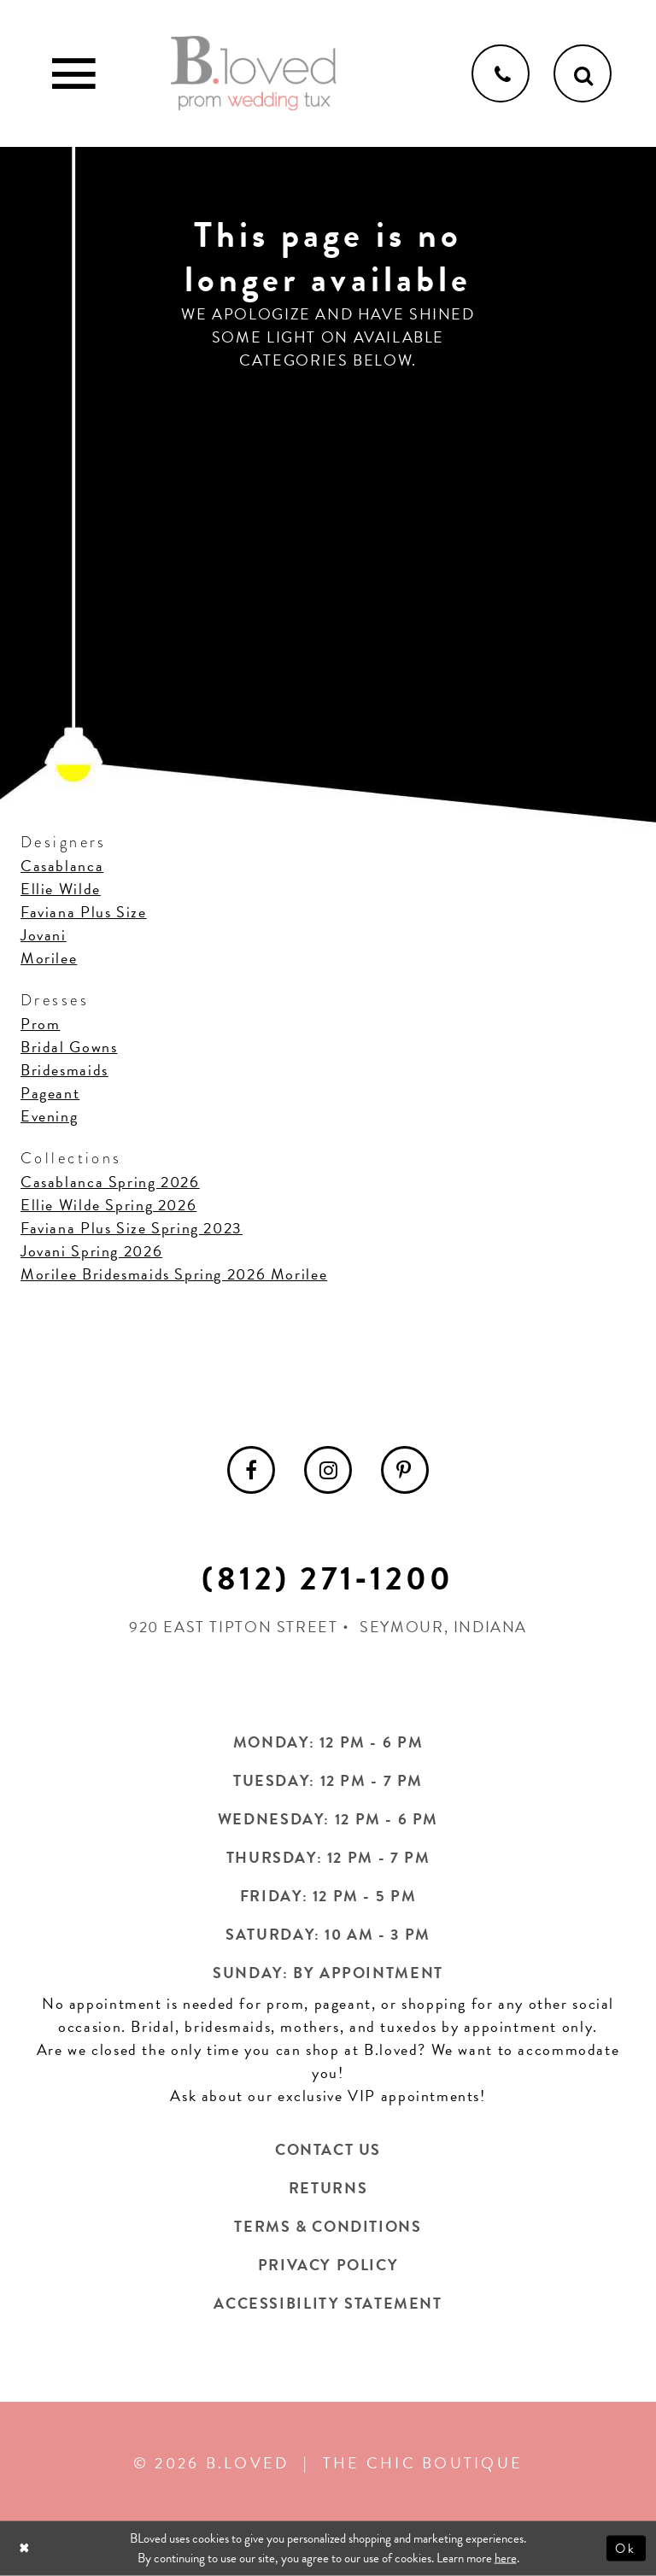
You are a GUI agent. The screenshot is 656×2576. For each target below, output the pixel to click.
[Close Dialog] (26, 2548)
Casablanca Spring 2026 (110, 1181)
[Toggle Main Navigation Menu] (73, 73)
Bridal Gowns (68, 1046)
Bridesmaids (64, 1069)
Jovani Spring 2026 (91, 1250)
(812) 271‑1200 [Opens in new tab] (328, 1578)
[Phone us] (501, 73)
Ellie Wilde (60, 888)
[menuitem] (251, 1470)
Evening (49, 1115)
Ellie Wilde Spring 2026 (108, 1204)
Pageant (49, 1092)
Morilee (48, 957)
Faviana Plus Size (83, 911)
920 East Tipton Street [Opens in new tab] (233, 1626)
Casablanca (61, 865)
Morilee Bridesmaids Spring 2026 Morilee (173, 1273)
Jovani (43, 934)
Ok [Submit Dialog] (626, 2547)
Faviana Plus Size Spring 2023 (131, 1227)
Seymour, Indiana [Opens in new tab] (443, 1626)
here (506, 2558)
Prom (40, 1023)
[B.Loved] (254, 73)
